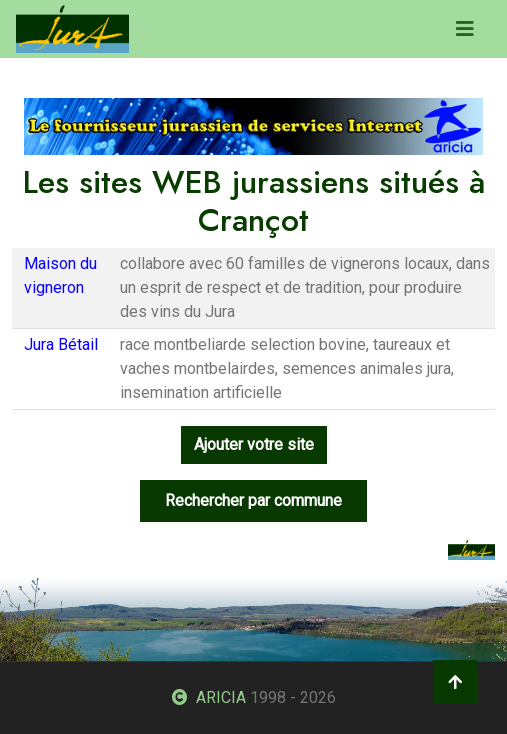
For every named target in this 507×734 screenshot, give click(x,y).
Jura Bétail (61, 344)
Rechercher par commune (253, 500)
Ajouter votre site (254, 444)
